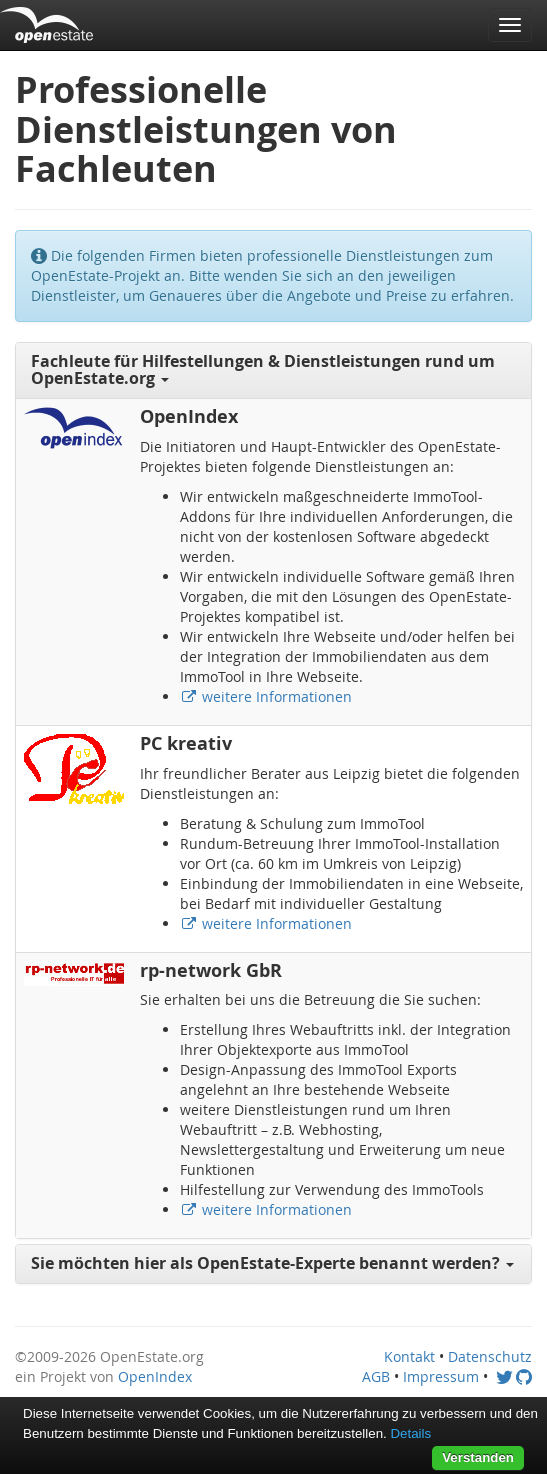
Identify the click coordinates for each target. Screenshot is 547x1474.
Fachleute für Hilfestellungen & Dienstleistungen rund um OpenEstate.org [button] (263, 370)
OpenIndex (155, 1376)
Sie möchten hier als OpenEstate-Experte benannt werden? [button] (272, 1263)
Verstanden (478, 1457)
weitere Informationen (266, 696)
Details (410, 1433)
